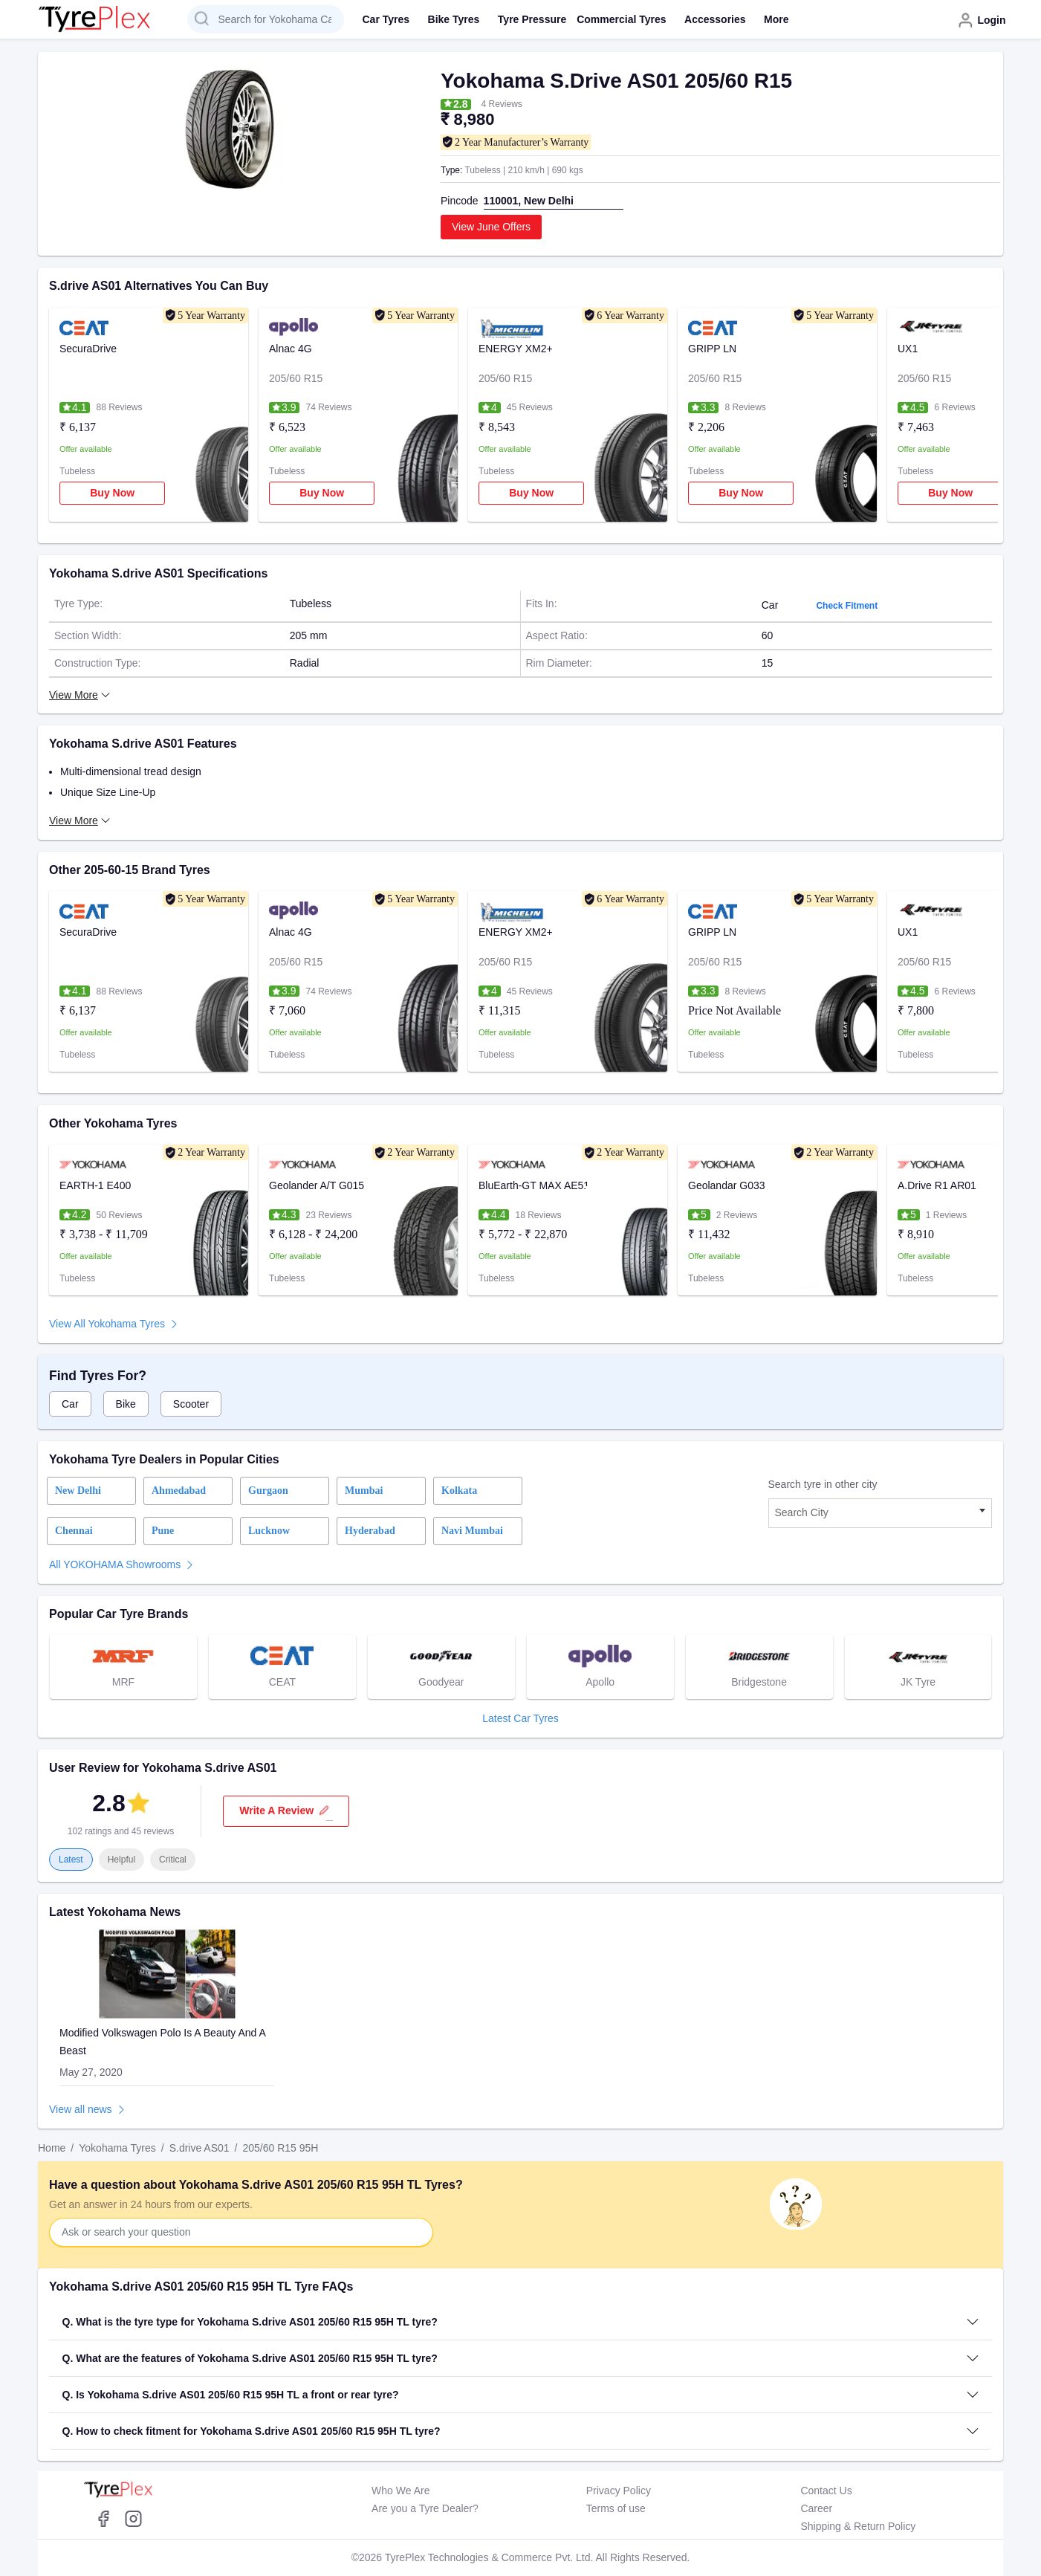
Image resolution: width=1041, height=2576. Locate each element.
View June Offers (491, 227)
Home (51, 2148)
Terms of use (616, 2508)
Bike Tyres (454, 19)
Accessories (715, 19)
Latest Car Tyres (520, 1718)
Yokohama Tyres (117, 2148)
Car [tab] (70, 1404)
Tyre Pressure (532, 19)
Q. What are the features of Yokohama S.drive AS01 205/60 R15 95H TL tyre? (250, 2358)
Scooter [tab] (191, 1404)
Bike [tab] (126, 1404)
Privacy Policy (618, 2490)
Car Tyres (386, 19)
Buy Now (112, 493)
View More (73, 820)
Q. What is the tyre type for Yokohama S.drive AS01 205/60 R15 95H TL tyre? (250, 2322)
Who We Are (400, 2490)
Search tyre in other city (823, 1484)
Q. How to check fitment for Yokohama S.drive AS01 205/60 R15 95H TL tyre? (251, 2431)
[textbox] (880, 1513)
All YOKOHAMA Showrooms (115, 1564)
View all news (80, 2109)
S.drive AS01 (199, 2148)
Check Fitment (847, 606)
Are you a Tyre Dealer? (425, 2508)
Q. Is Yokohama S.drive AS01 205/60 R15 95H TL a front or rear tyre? (230, 2395)
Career (816, 2508)
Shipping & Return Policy (857, 2526)
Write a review (286, 1811)
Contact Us (826, 2490)
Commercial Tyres (621, 19)
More (776, 19)
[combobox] (880, 1513)
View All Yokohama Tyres (107, 1324)
